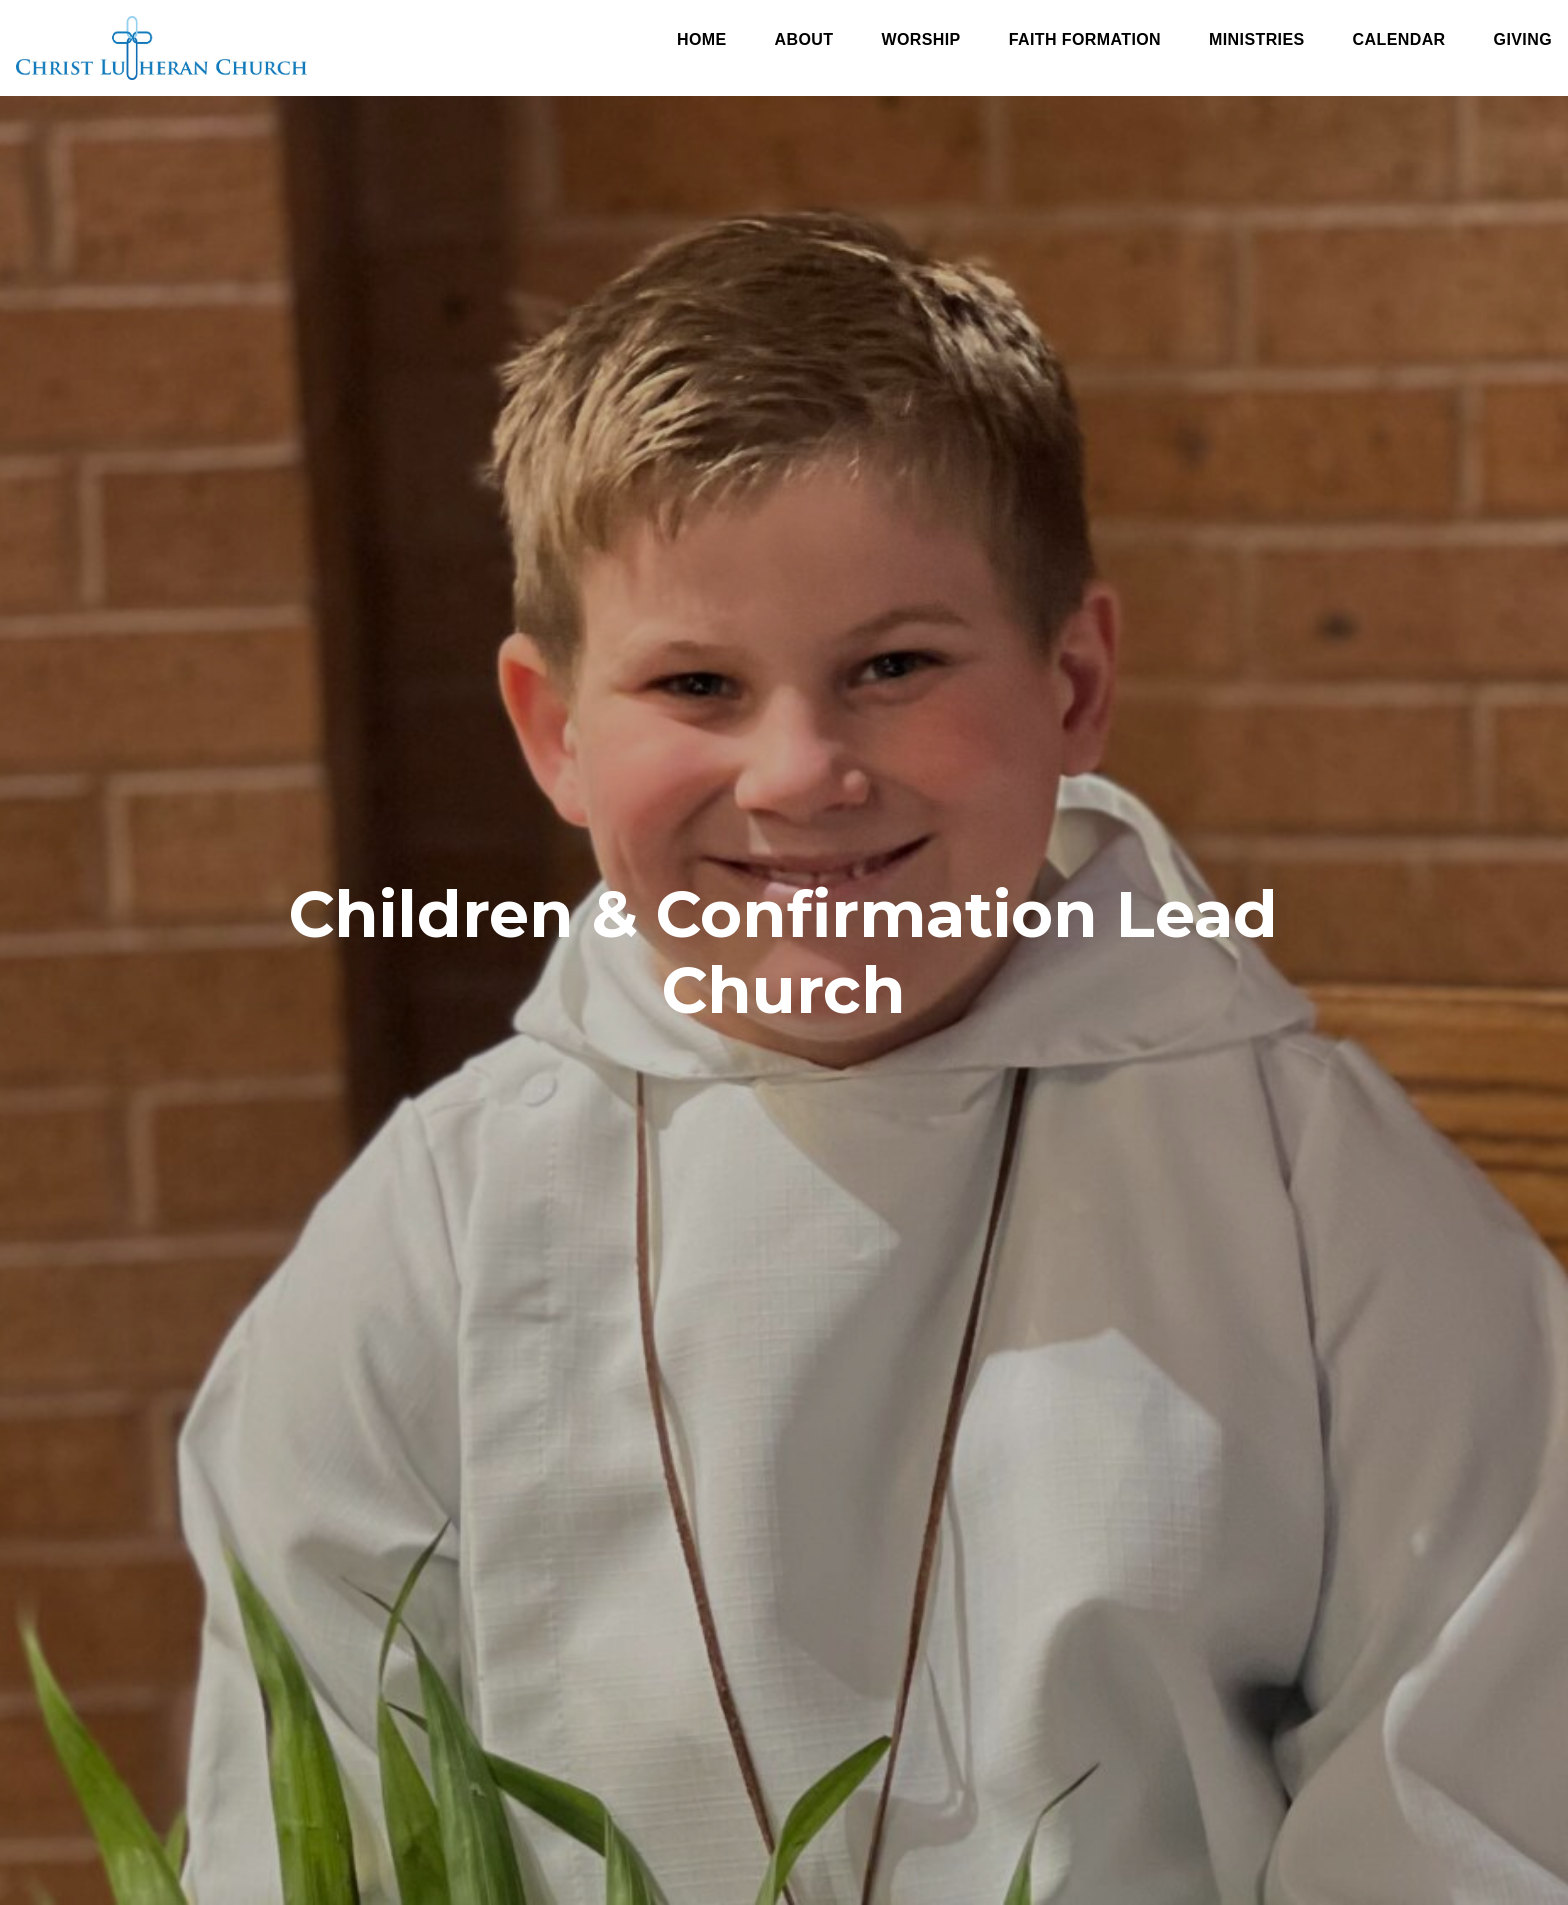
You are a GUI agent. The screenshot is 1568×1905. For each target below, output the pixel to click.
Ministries (1257, 40)
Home (702, 40)
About (804, 40)
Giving (1523, 40)
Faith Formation (1085, 40)
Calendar (1399, 40)
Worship (920, 40)
